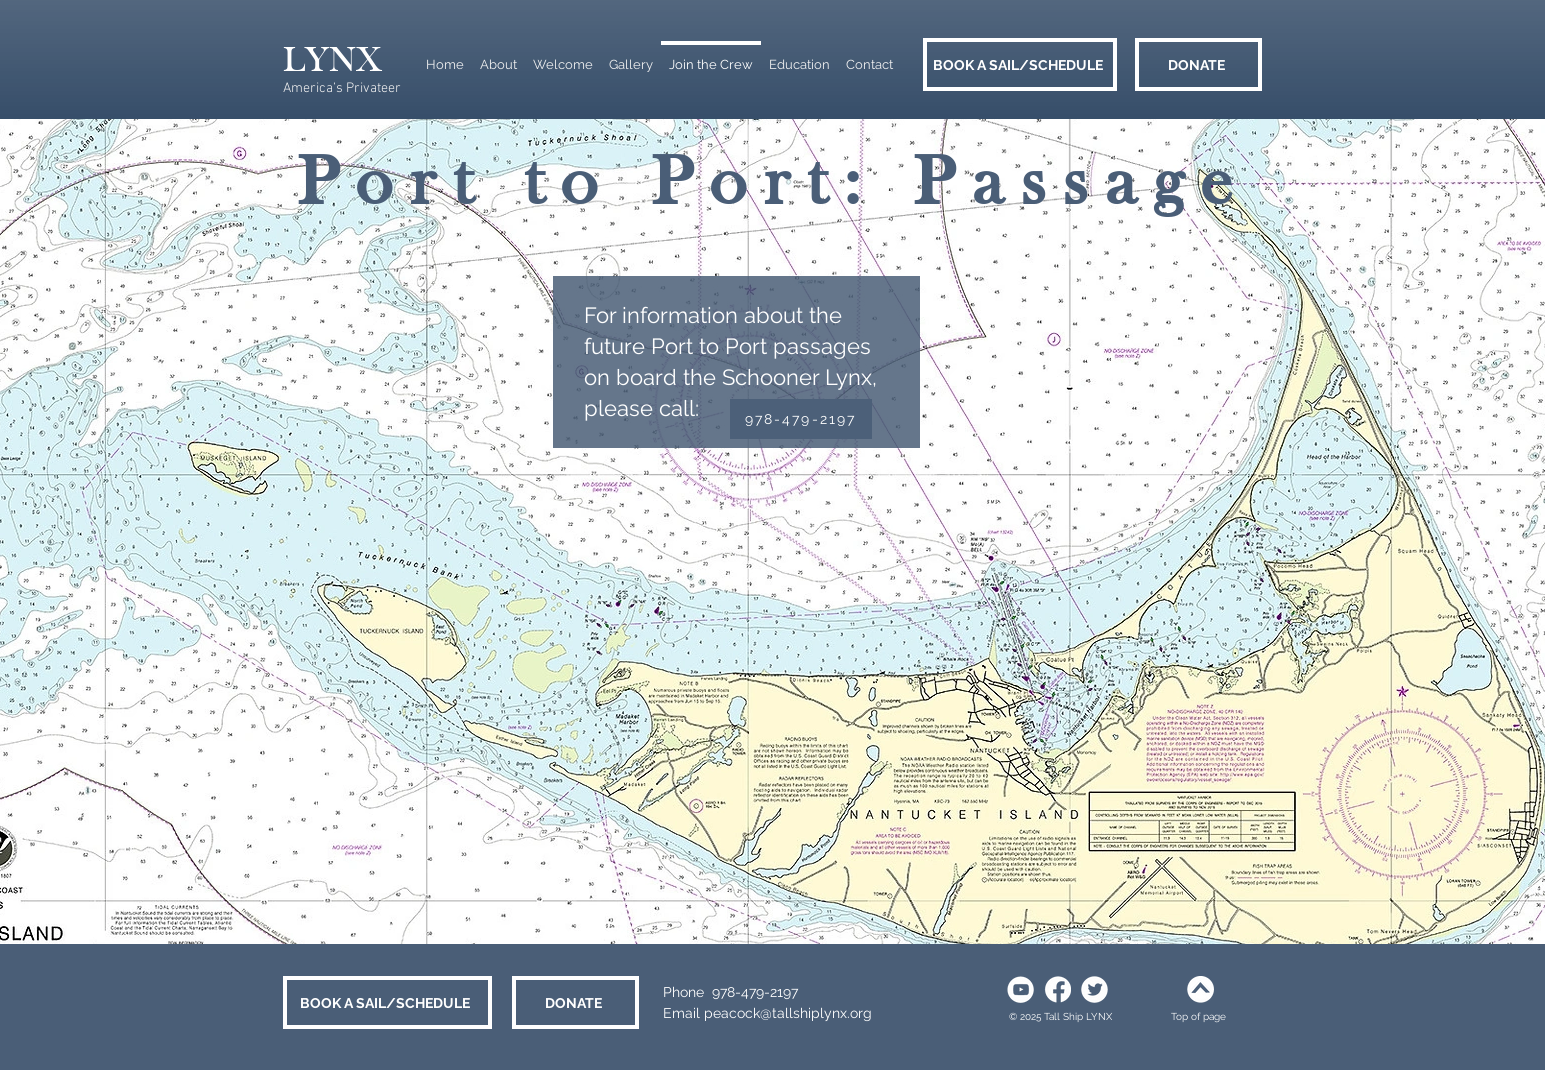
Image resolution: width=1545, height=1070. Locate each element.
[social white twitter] (1094, 989)
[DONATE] (1198, 64)
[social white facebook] (1057, 989)
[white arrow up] (1200, 989)
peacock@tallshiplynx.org (788, 1013)
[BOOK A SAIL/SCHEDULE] (1020, 64)
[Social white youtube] (1020, 989)
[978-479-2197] (801, 419)
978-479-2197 (755, 992)
